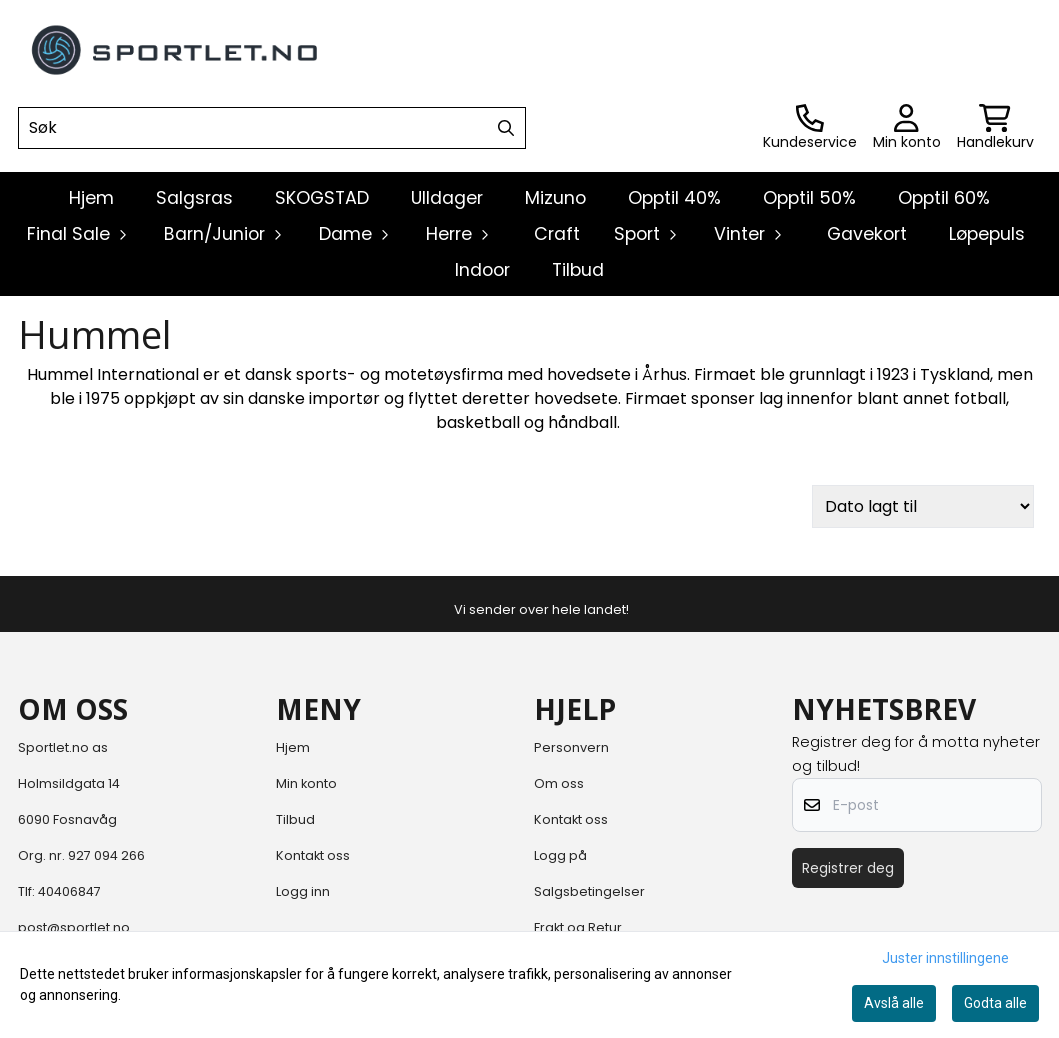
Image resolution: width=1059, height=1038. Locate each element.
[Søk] (272, 128)
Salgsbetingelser (589, 891)
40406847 (69, 891)
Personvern (571, 747)
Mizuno (555, 198)
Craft (557, 234)
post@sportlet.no (74, 927)
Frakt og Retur (578, 927)
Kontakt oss (313, 855)
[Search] (506, 128)
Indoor (482, 270)
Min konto (306, 783)
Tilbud (578, 270)
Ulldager (447, 198)
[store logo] (176, 50)
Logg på (560, 855)
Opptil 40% (674, 198)
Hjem (293, 747)
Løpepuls (987, 234)
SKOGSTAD (322, 198)
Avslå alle (894, 1003)
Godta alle (995, 1003)
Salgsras (194, 198)
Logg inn (303, 891)
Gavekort (867, 234)
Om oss (559, 783)
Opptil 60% (944, 198)
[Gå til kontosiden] (810, 128)
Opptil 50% (809, 198)
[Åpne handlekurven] (995, 128)
